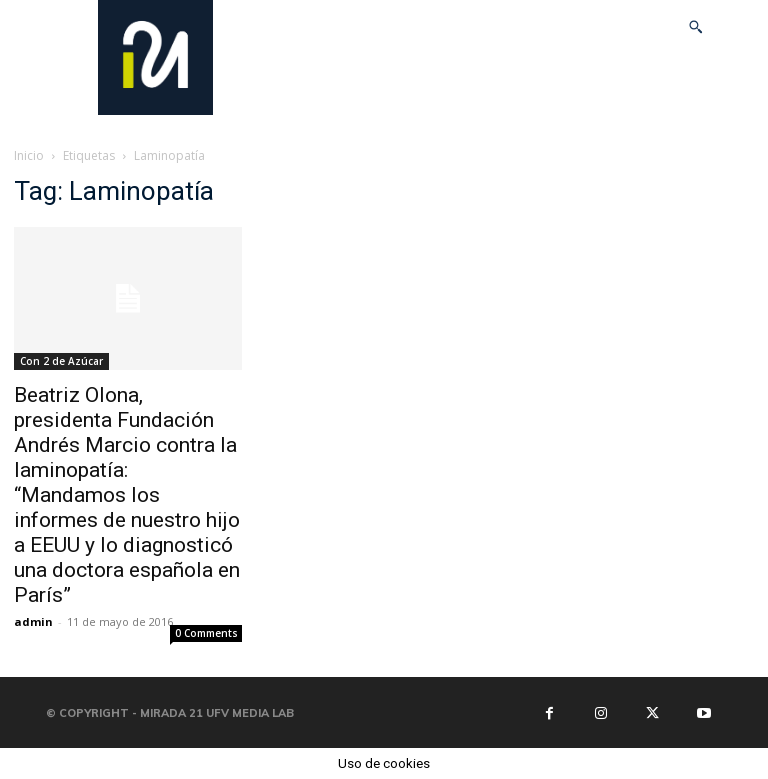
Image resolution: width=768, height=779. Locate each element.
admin (33, 621)
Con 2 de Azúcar (61, 361)
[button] (696, 27)
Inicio (29, 155)
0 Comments (206, 633)
